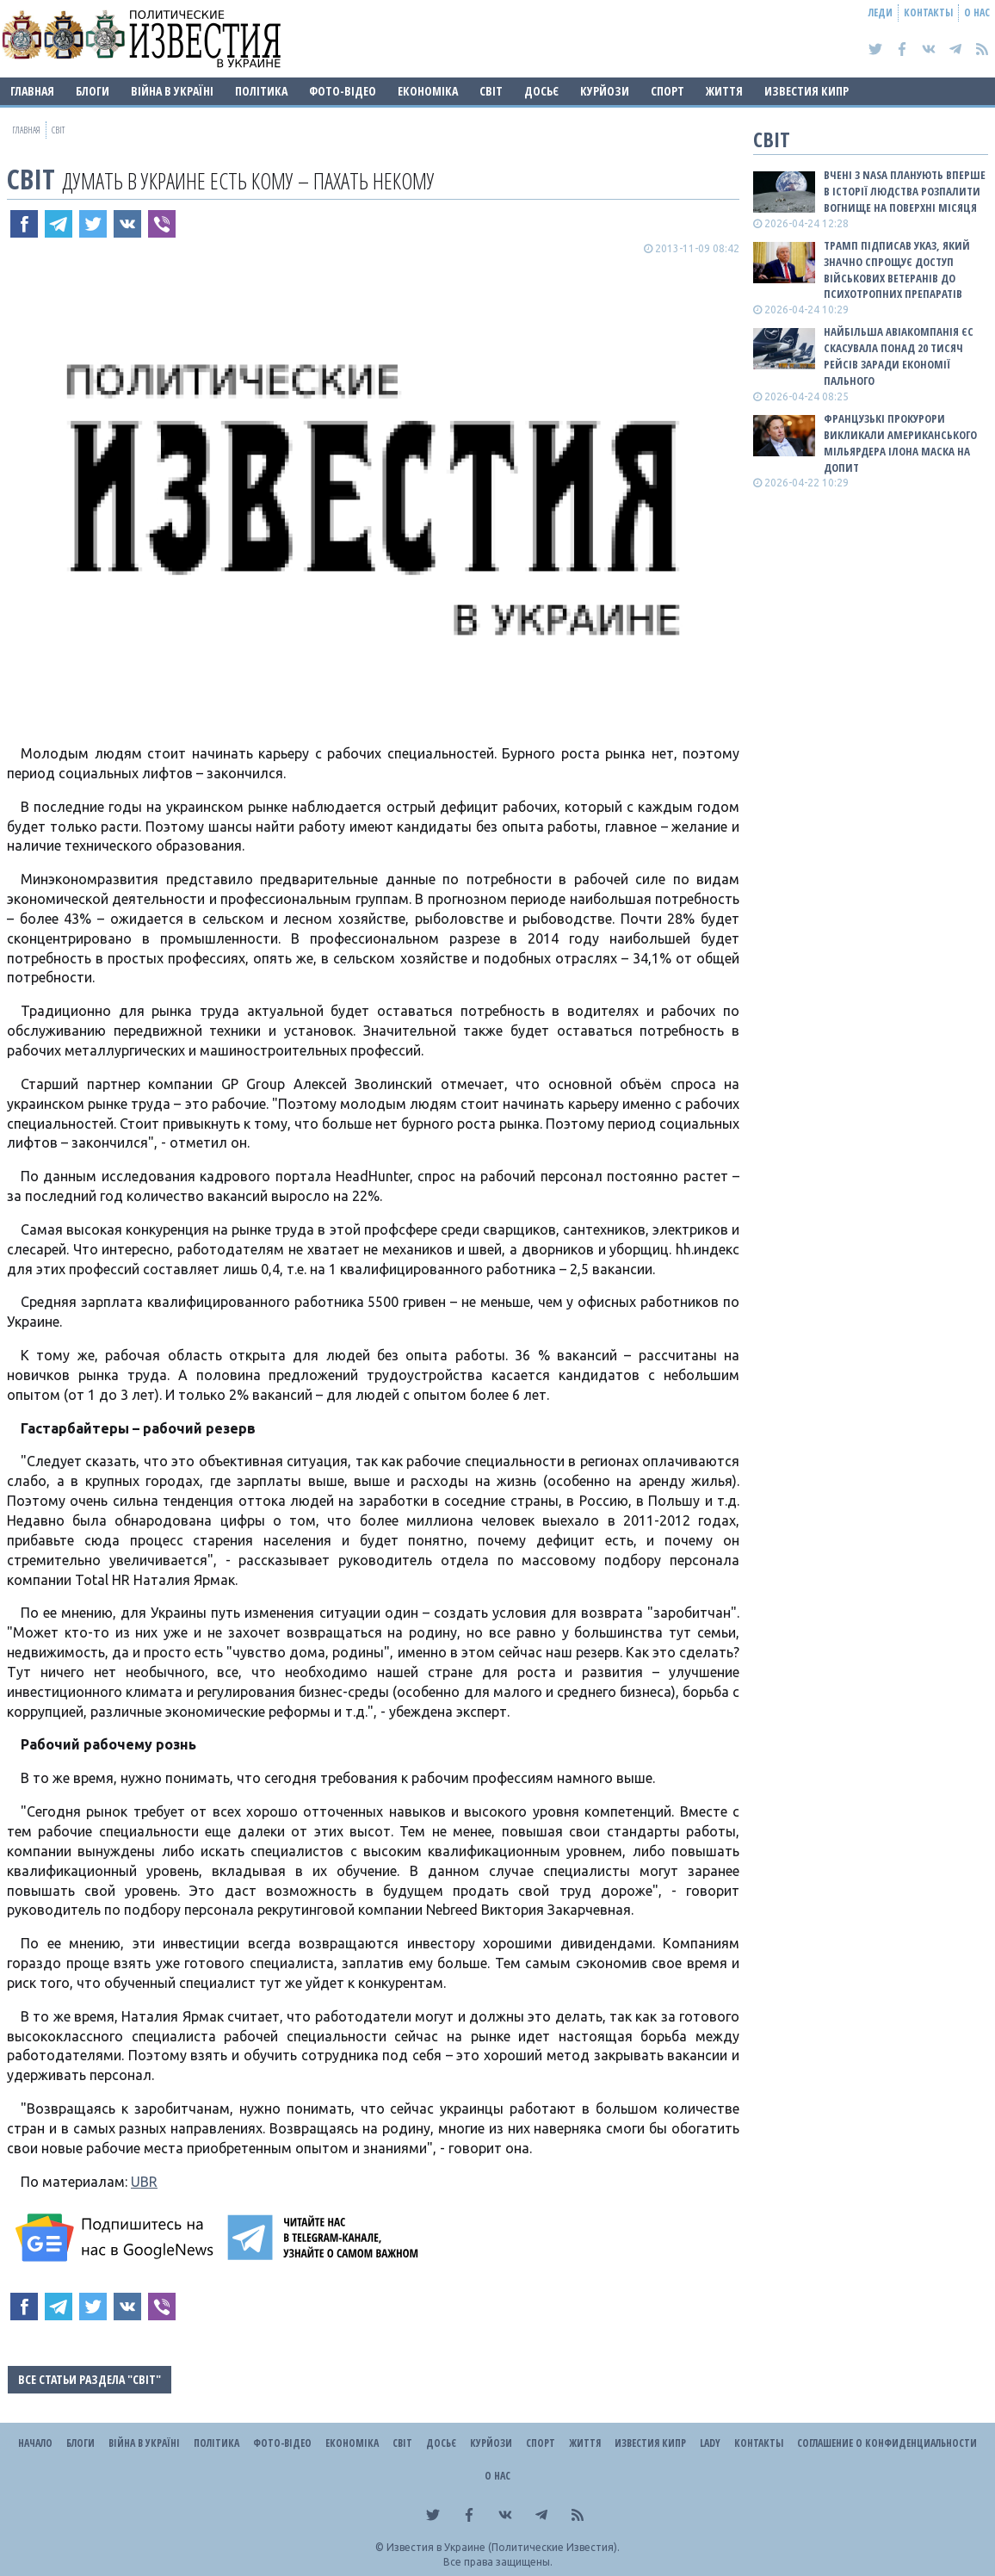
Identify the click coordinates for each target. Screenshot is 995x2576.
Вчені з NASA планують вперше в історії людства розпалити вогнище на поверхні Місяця (905, 191)
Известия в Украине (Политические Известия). (503, 2547)
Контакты (928, 12)
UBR (144, 2181)
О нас (977, 12)
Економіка (428, 91)
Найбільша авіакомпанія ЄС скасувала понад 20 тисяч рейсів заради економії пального (898, 356)
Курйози (604, 91)
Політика (261, 91)
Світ (491, 91)
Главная (32, 91)
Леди (880, 12)
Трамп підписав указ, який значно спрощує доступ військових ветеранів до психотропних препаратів (897, 270)
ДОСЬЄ (541, 91)
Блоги (92, 91)
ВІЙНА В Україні (172, 91)
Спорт (667, 91)
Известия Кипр (806, 91)
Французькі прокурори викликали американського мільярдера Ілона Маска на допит (900, 443)
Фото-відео (342, 91)
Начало (35, 2443)
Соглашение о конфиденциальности (887, 2443)
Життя (724, 91)
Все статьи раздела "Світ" (89, 2379)
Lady (710, 2443)
